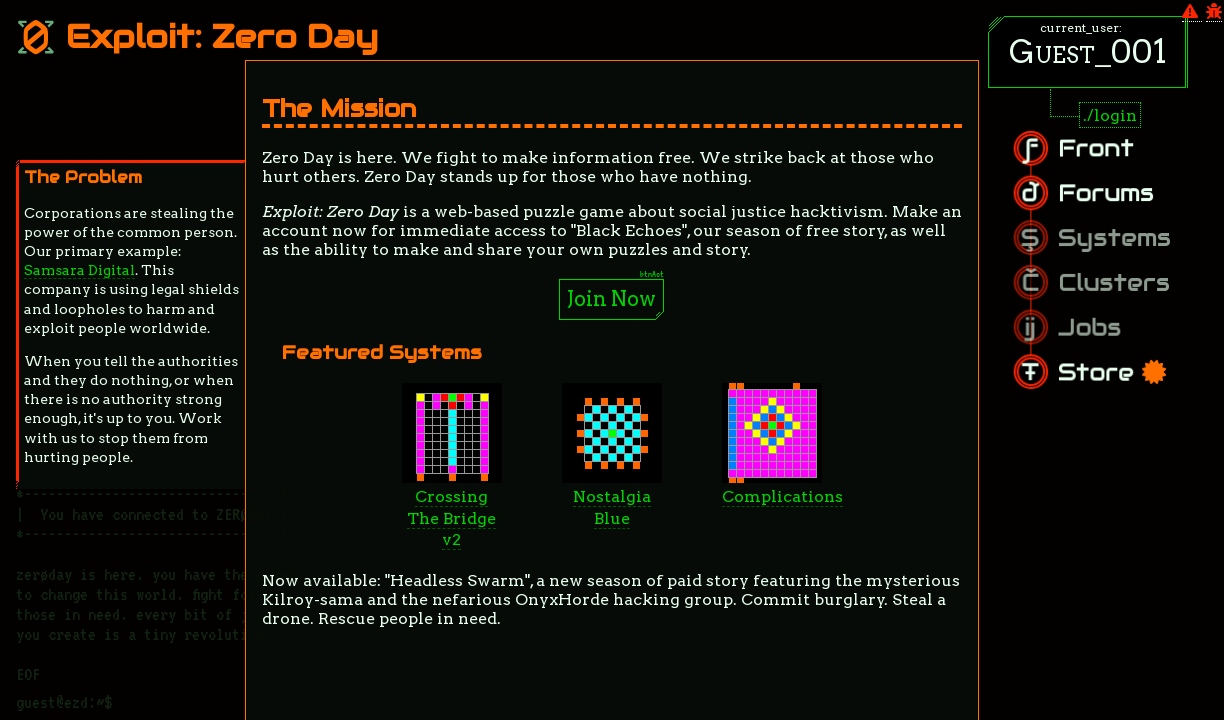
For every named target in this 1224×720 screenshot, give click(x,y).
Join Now (611, 299)
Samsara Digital (79, 270)
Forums (1123, 199)
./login (1110, 115)
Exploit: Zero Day (197, 36)
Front (1115, 161)
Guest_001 (1088, 51)
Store (1128, 361)
